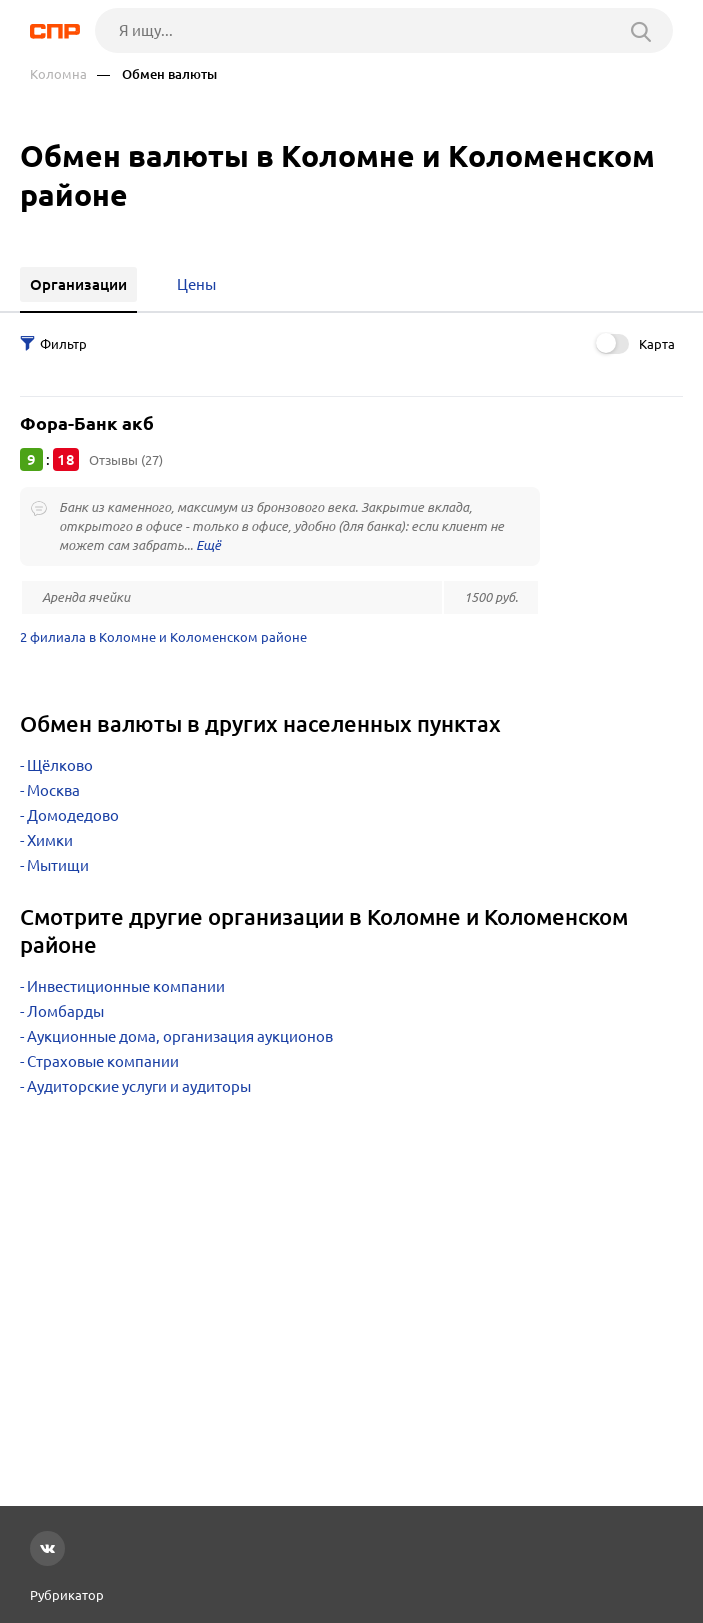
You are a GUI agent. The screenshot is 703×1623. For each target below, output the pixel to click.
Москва (53, 790)
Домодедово (73, 815)
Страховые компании (103, 1061)
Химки (50, 840)
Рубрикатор (67, 1595)
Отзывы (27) (126, 460)
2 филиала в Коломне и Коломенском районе (163, 637)
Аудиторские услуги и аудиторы (139, 1086)
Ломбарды (65, 1011)
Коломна (58, 74)
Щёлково (60, 765)
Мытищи (58, 865)
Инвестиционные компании (126, 986)
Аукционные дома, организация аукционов (180, 1036)
